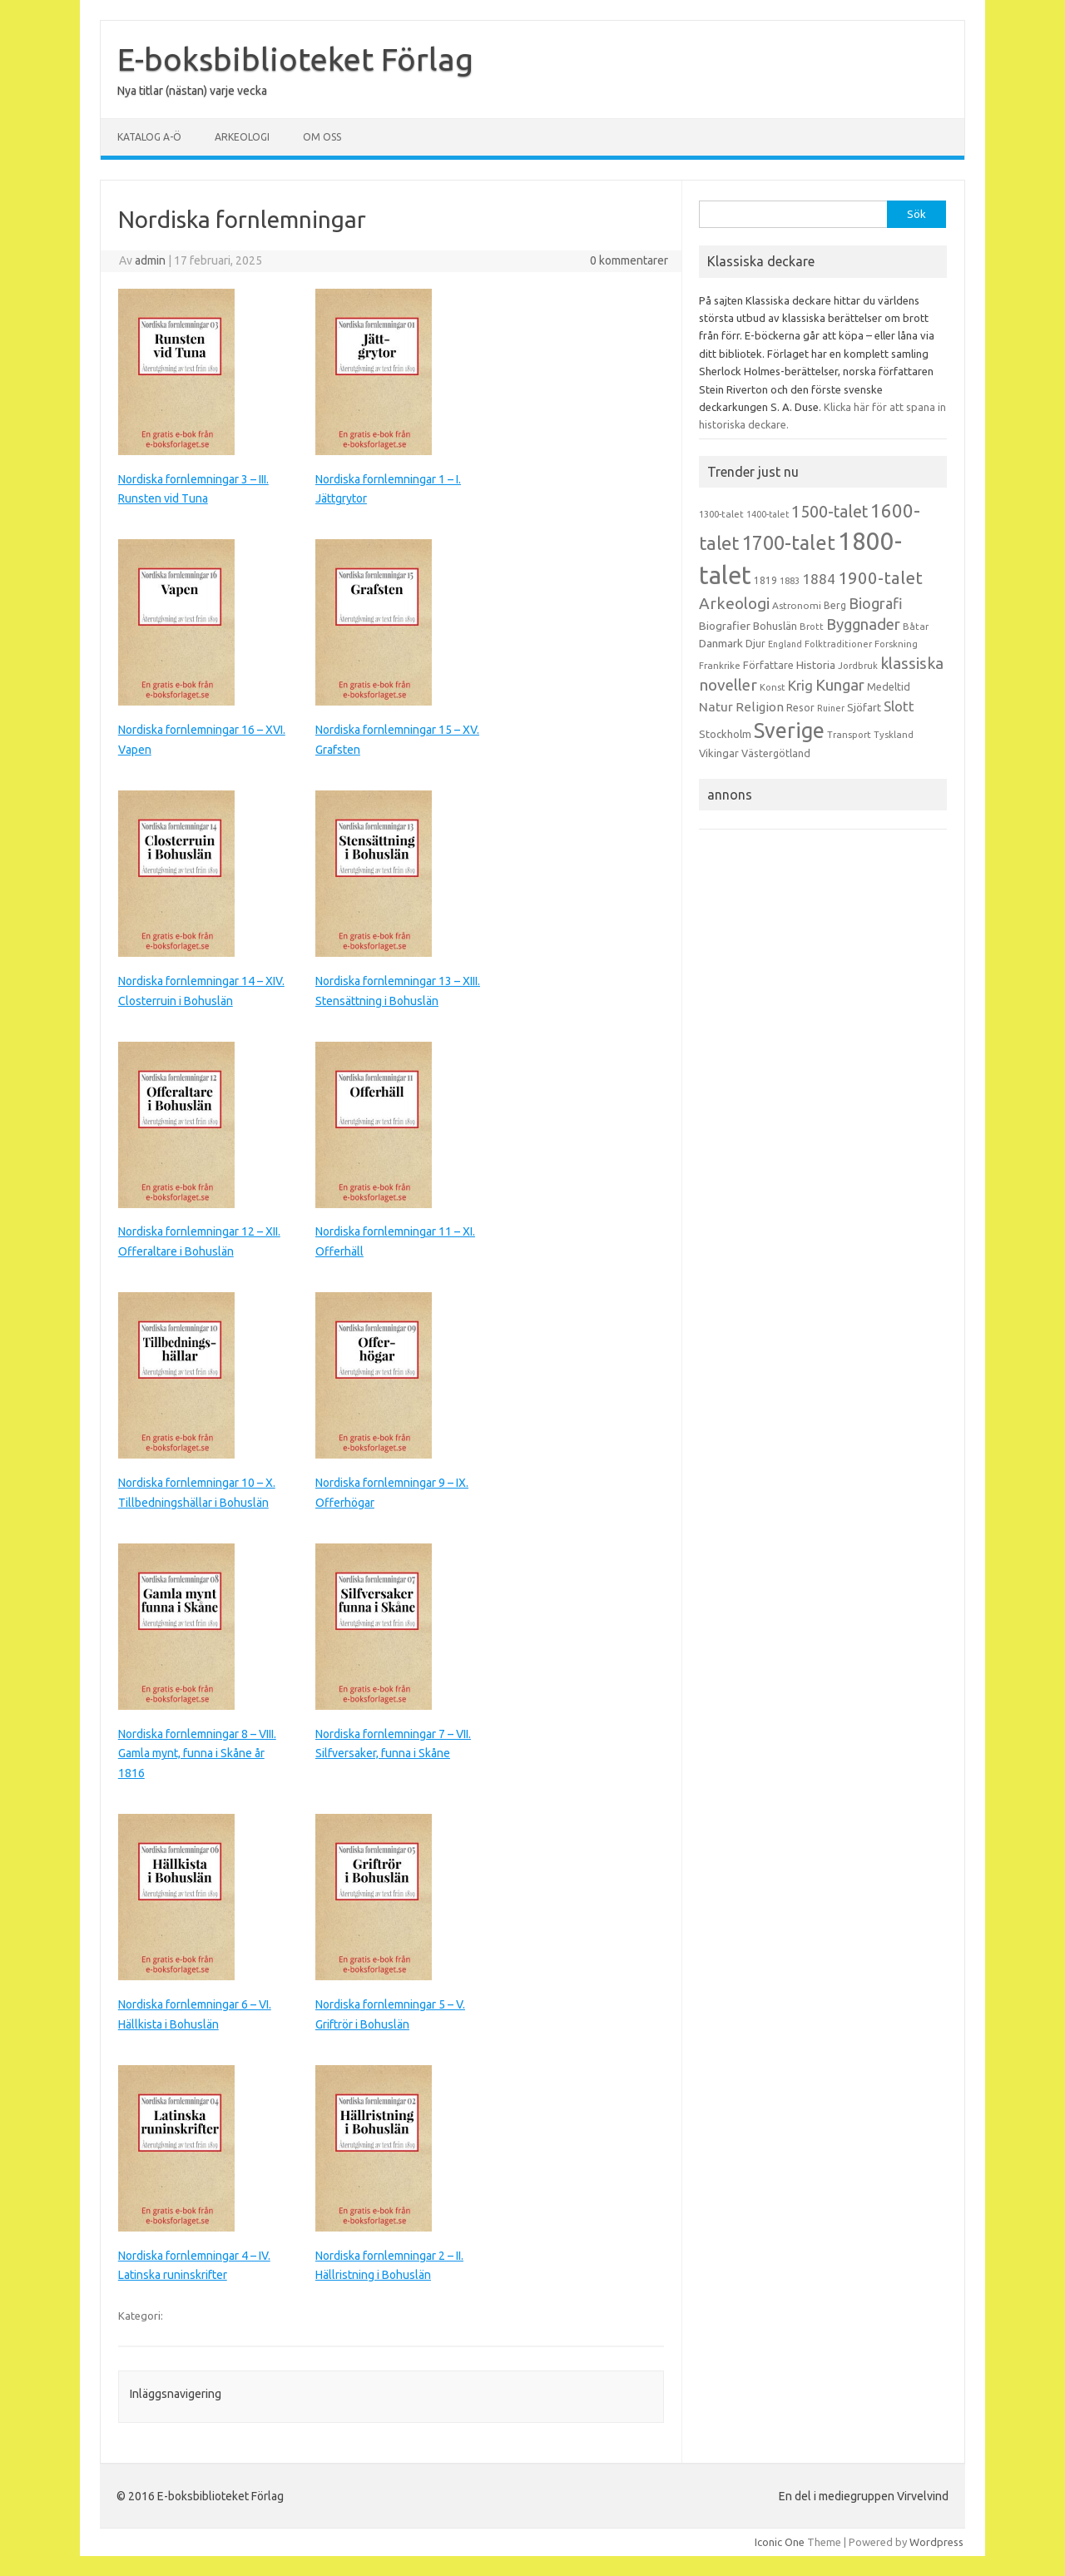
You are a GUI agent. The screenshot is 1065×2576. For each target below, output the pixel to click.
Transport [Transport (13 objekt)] (849, 735)
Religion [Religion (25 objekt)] (760, 707)
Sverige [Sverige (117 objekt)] (789, 730)
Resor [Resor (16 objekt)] (800, 707)
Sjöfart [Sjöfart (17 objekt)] (864, 707)
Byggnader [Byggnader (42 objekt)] (863, 624)
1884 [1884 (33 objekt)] (818, 579)
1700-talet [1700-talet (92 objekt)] (788, 542)
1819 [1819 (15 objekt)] (765, 580)
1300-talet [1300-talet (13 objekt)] (721, 514)
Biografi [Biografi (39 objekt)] (876, 603)
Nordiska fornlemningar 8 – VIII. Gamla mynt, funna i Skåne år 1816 (197, 1754)
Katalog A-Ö (149, 136)
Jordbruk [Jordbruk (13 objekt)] (858, 666)
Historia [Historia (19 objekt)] (815, 664)
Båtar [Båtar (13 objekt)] (916, 627)
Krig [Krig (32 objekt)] (800, 685)
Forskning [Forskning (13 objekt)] (896, 644)
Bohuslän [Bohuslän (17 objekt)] (775, 626)
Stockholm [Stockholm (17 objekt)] (725, 734)
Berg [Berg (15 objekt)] (835, 605)
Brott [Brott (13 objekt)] (812, 627)
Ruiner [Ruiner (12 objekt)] (831, 708)
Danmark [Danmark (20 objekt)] (721, 643)
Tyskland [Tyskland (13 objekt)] (894, 735)
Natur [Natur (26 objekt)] (716, 707)
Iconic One (780, 2542)
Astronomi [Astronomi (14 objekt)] (796, 605)
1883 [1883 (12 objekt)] (790, 581)
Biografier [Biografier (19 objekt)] (724, 625)
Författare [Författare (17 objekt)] (768, 665)
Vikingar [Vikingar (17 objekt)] (719, 753)
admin (150, 260)
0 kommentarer (629, 260)
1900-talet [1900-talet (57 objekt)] (880, 577)
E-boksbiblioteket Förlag (295, 59)
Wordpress (936, 2542)
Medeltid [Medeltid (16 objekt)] (888, 686)
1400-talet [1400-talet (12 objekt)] (767, 514)
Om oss (322, 136)
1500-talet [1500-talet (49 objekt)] (829, 512)
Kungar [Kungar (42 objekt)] (839, 684)
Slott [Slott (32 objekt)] (899, 706)
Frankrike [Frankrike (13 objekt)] (720, 666)
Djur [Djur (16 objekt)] (755, 643)
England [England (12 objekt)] (785, 644)
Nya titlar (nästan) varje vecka (192, 90)
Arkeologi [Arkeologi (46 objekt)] (734, 603)
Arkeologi (242, 136)
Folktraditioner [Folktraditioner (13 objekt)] (838, 644)
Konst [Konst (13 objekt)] (772, 687)
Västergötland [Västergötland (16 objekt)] (775, 753)
